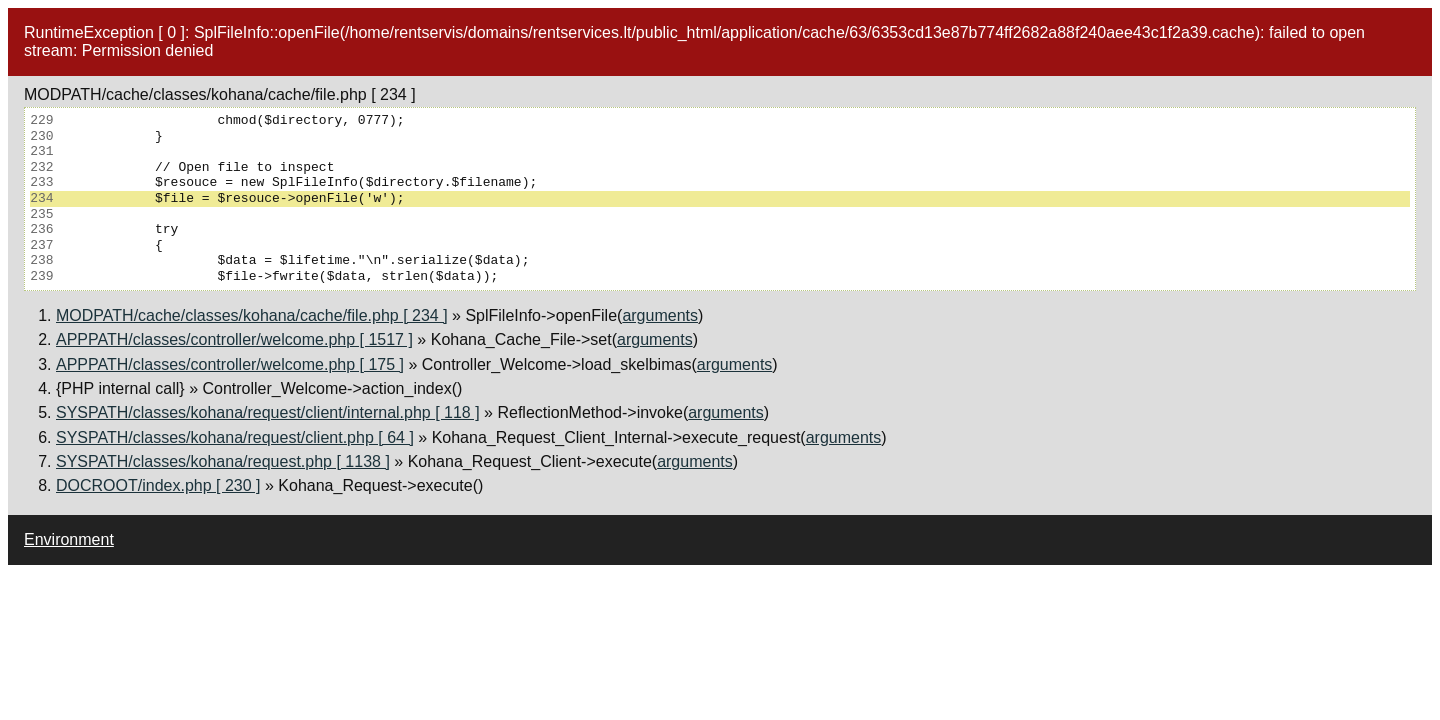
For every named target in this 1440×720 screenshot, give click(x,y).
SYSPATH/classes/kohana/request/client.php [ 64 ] (235, 437)
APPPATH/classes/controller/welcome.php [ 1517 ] (234, 339)
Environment (69, 539)
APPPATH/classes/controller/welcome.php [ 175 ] (230, 364)
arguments (660, 315)
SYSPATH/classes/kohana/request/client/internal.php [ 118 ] (268, 412)
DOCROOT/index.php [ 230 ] (158, 485)
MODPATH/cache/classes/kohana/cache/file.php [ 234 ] (252, 315)
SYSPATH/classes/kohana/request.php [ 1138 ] (223, 461)
